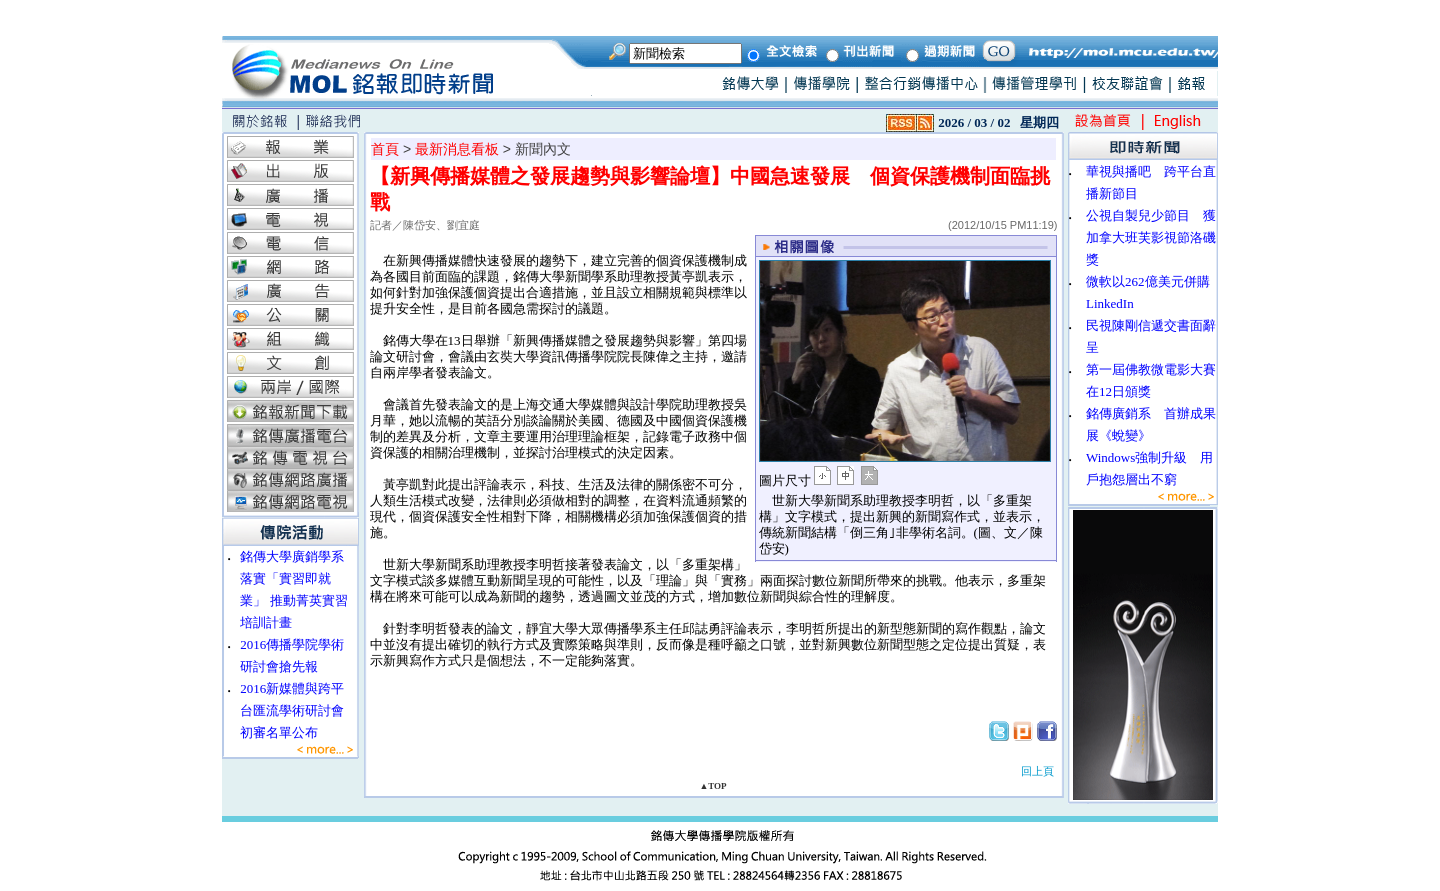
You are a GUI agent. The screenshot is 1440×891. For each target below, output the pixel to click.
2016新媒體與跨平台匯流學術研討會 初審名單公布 (298, 710)
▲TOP (712, 786)
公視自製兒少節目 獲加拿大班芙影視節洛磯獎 (1151, 237)
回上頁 (1037, 771)
